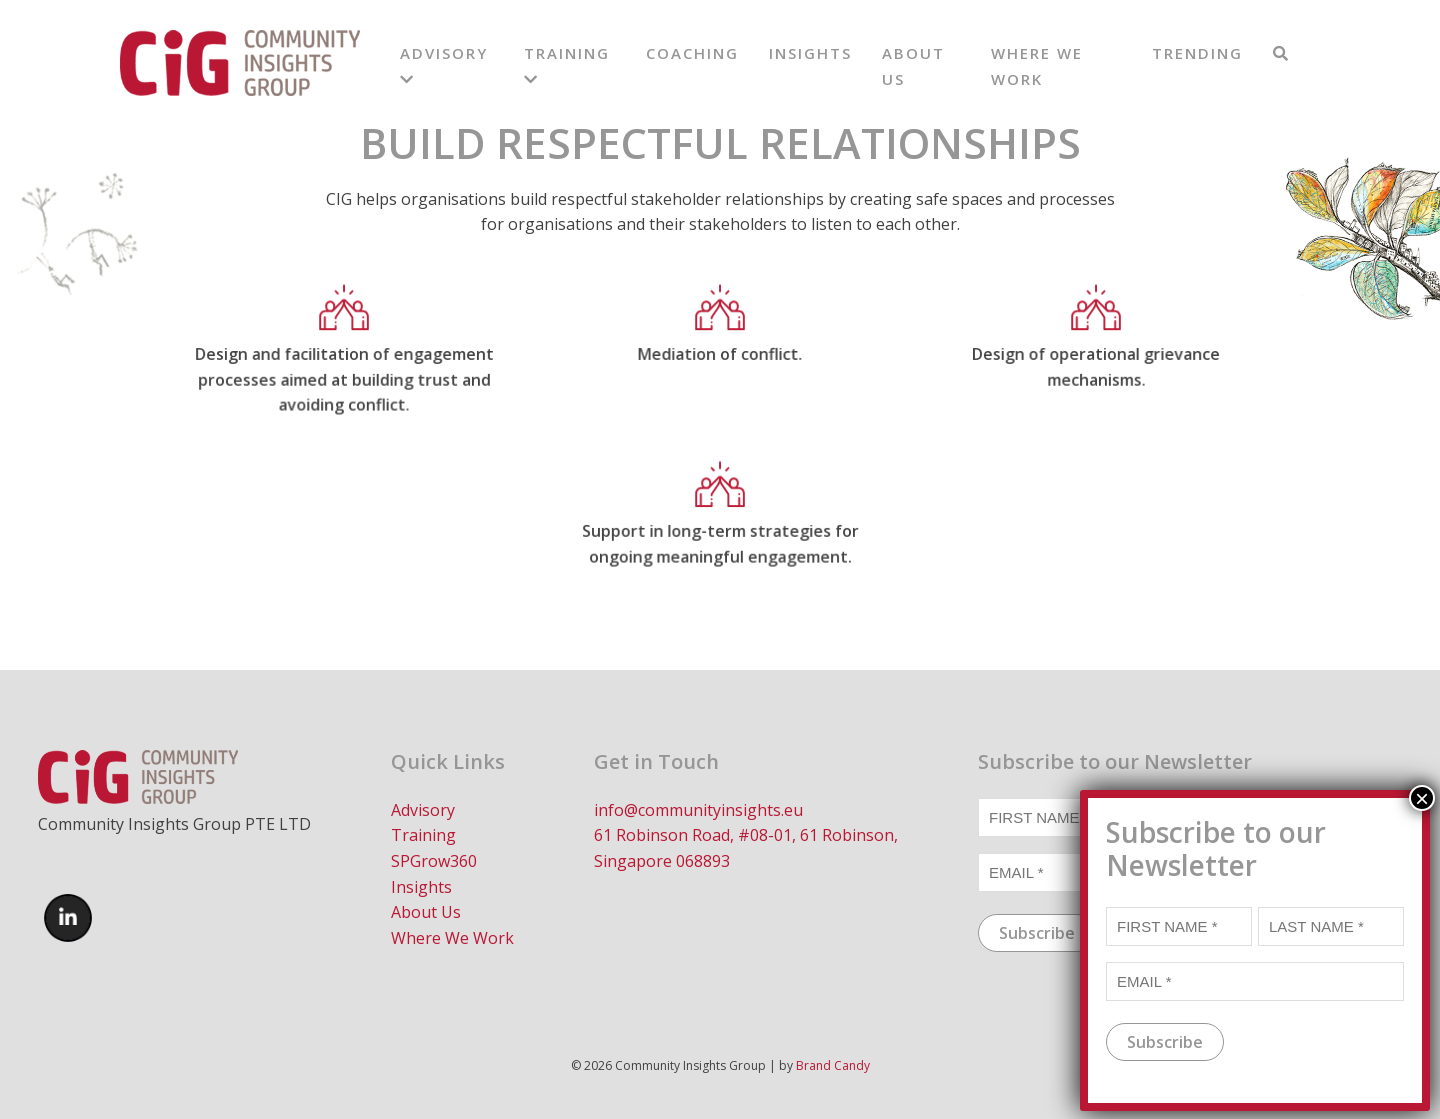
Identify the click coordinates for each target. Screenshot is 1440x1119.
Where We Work (452, 938)
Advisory (423, 810)
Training (423, 835)
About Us (426, 912)
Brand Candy (833, 1065)
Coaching (692, 53)
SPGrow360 (434, 861)
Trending (1197, 53)
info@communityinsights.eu (698, 810)
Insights (810, 53)
